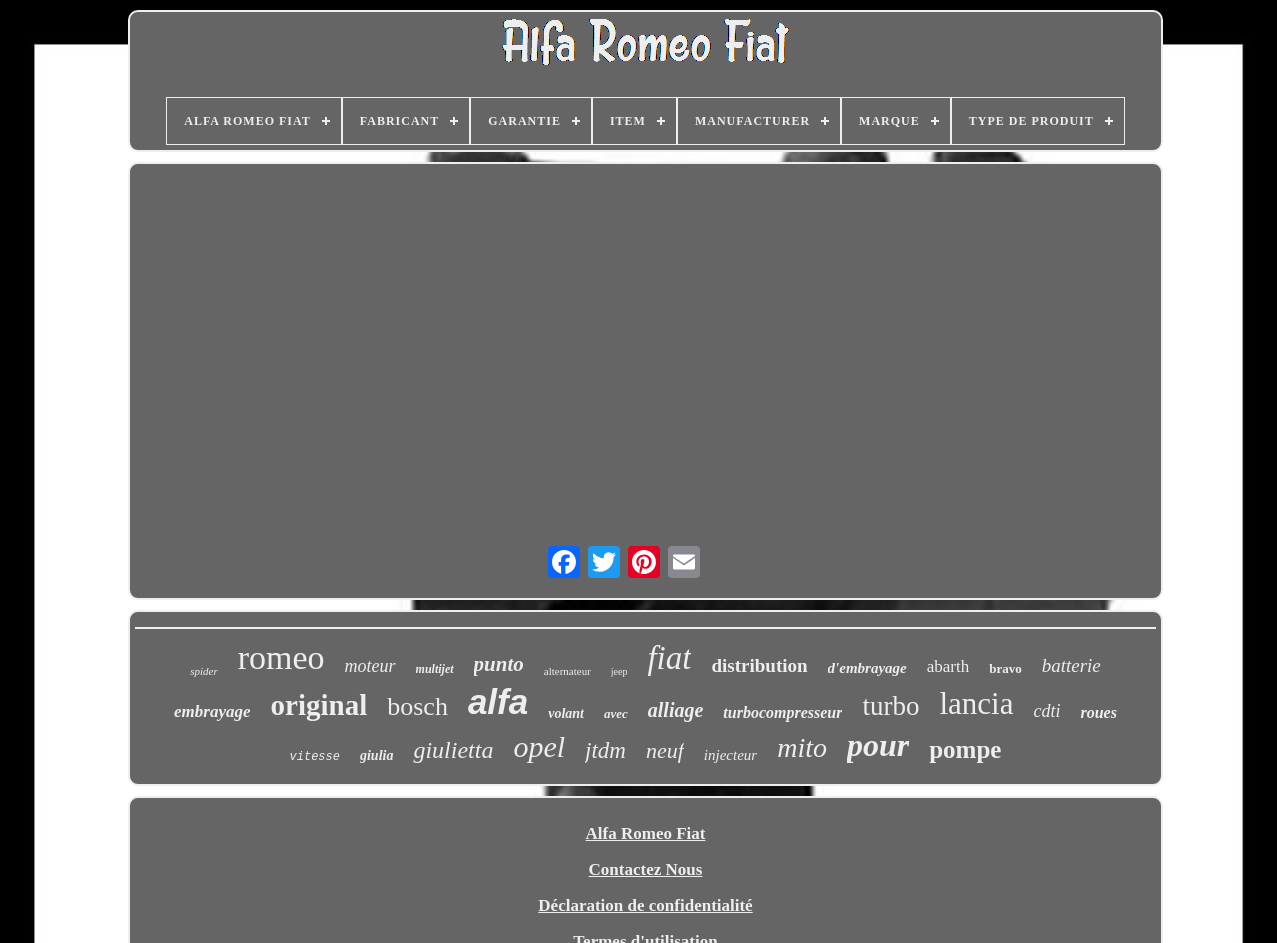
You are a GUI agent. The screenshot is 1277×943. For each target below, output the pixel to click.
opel (539, 746)
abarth (948, 666)
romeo (281, 657)
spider (204, 671)
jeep (619, 671)
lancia (976, 703)
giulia (376, 755)
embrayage (212, 711)
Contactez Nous (646, 869)
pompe (965, 749)
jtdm (605, 750)
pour (878, 745)
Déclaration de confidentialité (645, 905)
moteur (370, 666)
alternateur (567, 671)
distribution (759, 665)
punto (499, 664)
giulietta (453, 750)
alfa (498, 701)
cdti (1046, 711)
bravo (1005, 668)
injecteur (730, 755)
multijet (435, 669)
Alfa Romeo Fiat (646, 833)
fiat (669, 658)
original (319, 705)
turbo (890, 706)
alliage (676, 710)
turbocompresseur (782, 712)
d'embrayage (867, 668)
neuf (665, 750)
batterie (1071, 665)
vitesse (315, 757)
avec (616, 713)
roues (1098, 712)
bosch (417, 706)
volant (566, 713)
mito (802, 747)
